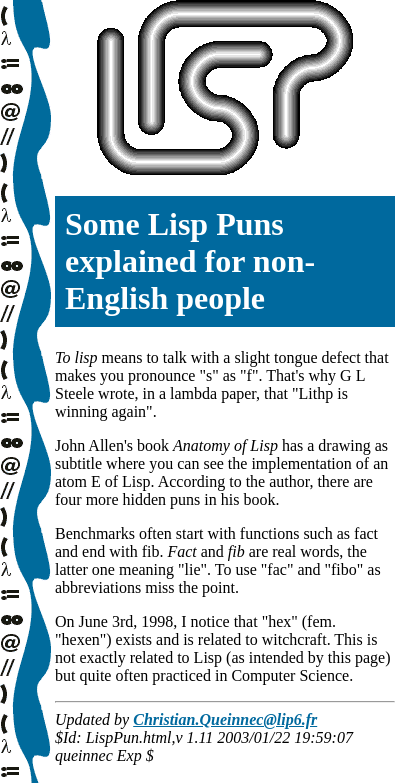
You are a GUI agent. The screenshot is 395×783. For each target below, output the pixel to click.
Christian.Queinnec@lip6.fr (225, 719)
